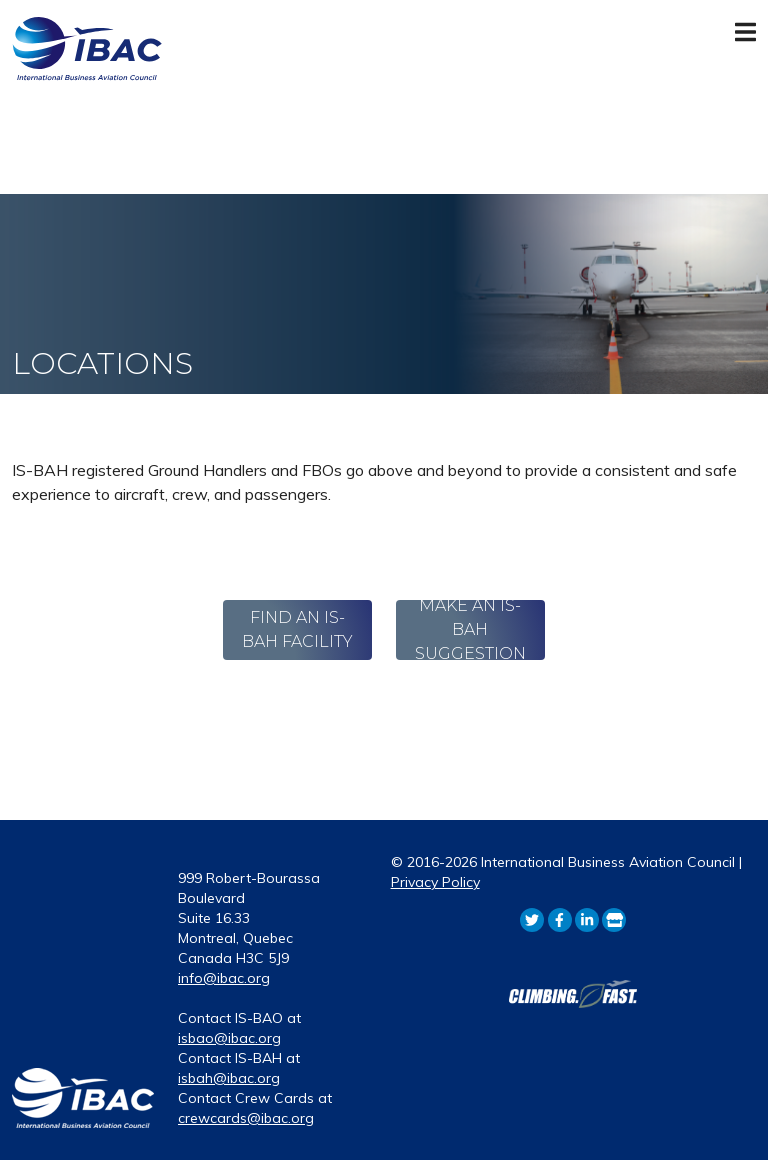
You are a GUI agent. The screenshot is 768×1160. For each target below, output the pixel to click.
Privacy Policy (435, 882)
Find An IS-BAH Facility (297, 629)
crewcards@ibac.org (246, 1118)
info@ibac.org (224, 978)
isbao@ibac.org (229, 1038)
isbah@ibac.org (229, 1078)
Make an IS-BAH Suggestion (470, 630)
